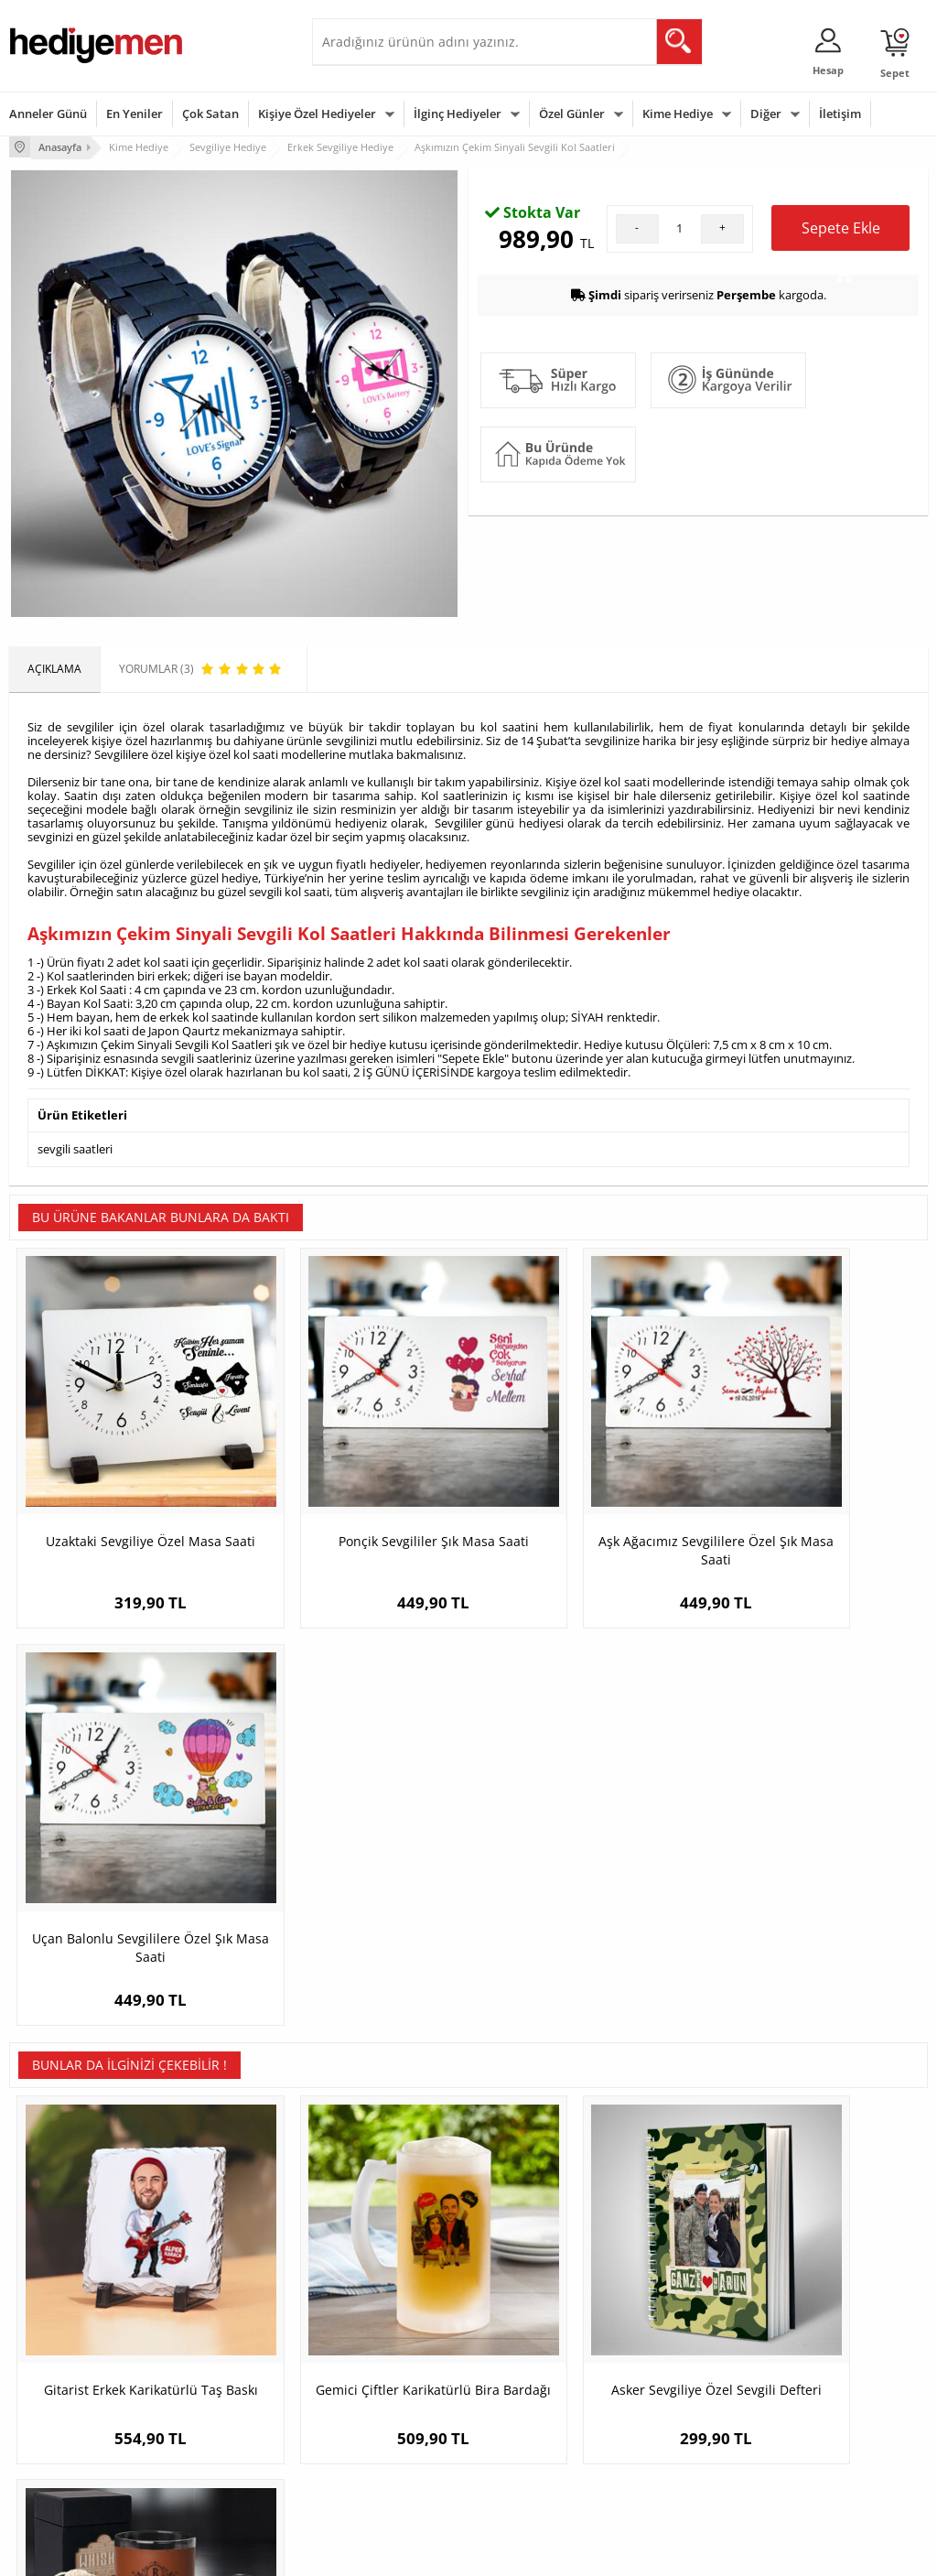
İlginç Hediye (666, 2449)
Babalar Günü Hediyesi (536, 2462)
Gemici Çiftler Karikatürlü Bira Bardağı (354, 1981)
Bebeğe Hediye (673, 2394)
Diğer (765, 113)
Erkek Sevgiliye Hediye (378, 2407)
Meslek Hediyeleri (211, 2449)
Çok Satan (210, 113)
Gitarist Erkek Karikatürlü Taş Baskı (124, 1981)
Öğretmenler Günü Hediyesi (526, 2428)
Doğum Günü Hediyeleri (539, 2339)
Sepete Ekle (841, 444)
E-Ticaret (413, 2552)
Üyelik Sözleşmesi (55, 2339)
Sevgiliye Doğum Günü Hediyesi (378, 2373)
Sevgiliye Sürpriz (208, 2422)
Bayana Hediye (672, 2339)
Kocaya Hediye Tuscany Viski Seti (813, 1981)
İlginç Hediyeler (457, 113)
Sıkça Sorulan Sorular (63, 2449)
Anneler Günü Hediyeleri (540, 2394)
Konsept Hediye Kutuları (382, 2312)
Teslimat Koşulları (54, 2312)
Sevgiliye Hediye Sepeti (380, 2339)
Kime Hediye (677, 113)
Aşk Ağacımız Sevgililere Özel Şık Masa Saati (584, 1583)
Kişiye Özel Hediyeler (317, 113)
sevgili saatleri (75, 1236)
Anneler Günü (48, 113)
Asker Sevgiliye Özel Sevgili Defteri (583, 1981)
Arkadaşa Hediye (677, 2422)
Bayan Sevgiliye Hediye (380, 2434)
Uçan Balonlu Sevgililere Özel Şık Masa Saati (813, 1583)
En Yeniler (134, 113)
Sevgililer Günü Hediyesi (539, 2312)
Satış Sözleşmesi (51, 2367)
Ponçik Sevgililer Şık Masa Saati (354, 1574)
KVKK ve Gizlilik (47, 2422)
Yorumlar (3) (892, 206)
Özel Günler (572, 113)
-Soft (372, 2552)
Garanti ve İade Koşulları (71, 2394)
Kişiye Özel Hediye (212, 2312)
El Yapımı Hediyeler (215, 2394)
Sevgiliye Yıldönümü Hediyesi (372, 2468)
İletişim (840, 113)
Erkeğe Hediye (671, 2312)
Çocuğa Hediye (672, 2367)
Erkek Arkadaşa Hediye (225, 2339)
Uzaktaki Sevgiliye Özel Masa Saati (124, 1583)
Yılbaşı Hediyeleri (521, 2367)
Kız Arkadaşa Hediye (218, 2367)
